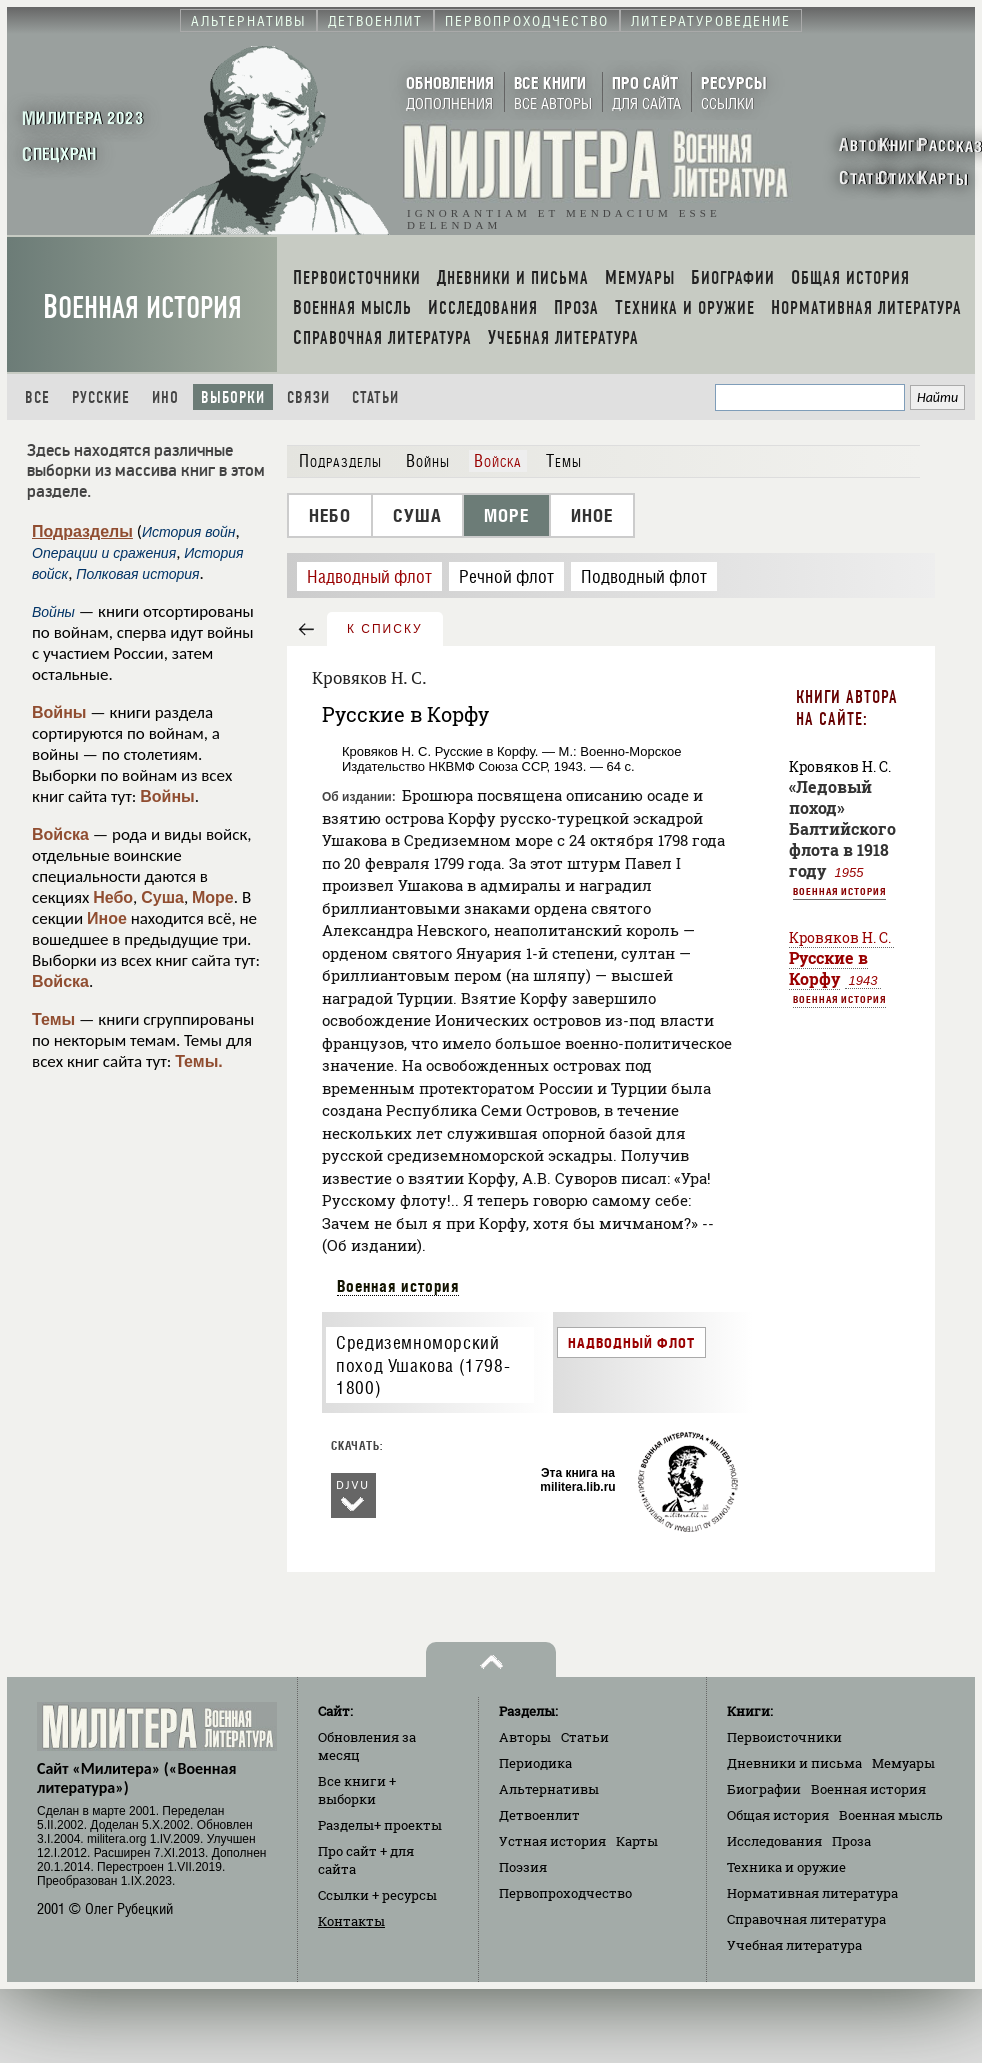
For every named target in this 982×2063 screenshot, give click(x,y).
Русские (101, 397)
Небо (113, 897)
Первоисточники (784, 1737)
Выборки (233, 397)
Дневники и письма (794, 1763)
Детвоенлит (539, 1815)
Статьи (375, 397)
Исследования (774, 1841)
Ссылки (377, 1895)
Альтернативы (549, 1789)
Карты (637, 1841)
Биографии (764, 1789)
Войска (60, 834)
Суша (162, 897)
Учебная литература (794, 1945)
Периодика (535, 1763)
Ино (165, 397)
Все (37, 397)
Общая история (778, 1815)
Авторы (525, 1737)
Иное (107, 918)
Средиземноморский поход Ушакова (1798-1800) (423, 1365)
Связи (308, 397)
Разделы (380, 1825)
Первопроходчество (565, 1893)
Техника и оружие (786, 1867)
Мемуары (903, 1763)
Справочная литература (806, 1919)
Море (213, 897)
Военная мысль (891, 1815)
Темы (53, 1019)
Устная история (552, 1841)
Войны (59, 712)
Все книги (357, 1790)
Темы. (199, 1061)
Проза (851, 1841)
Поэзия (523, 1867)
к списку (385, 629)
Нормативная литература (812, 1893)
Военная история (142, 307)
